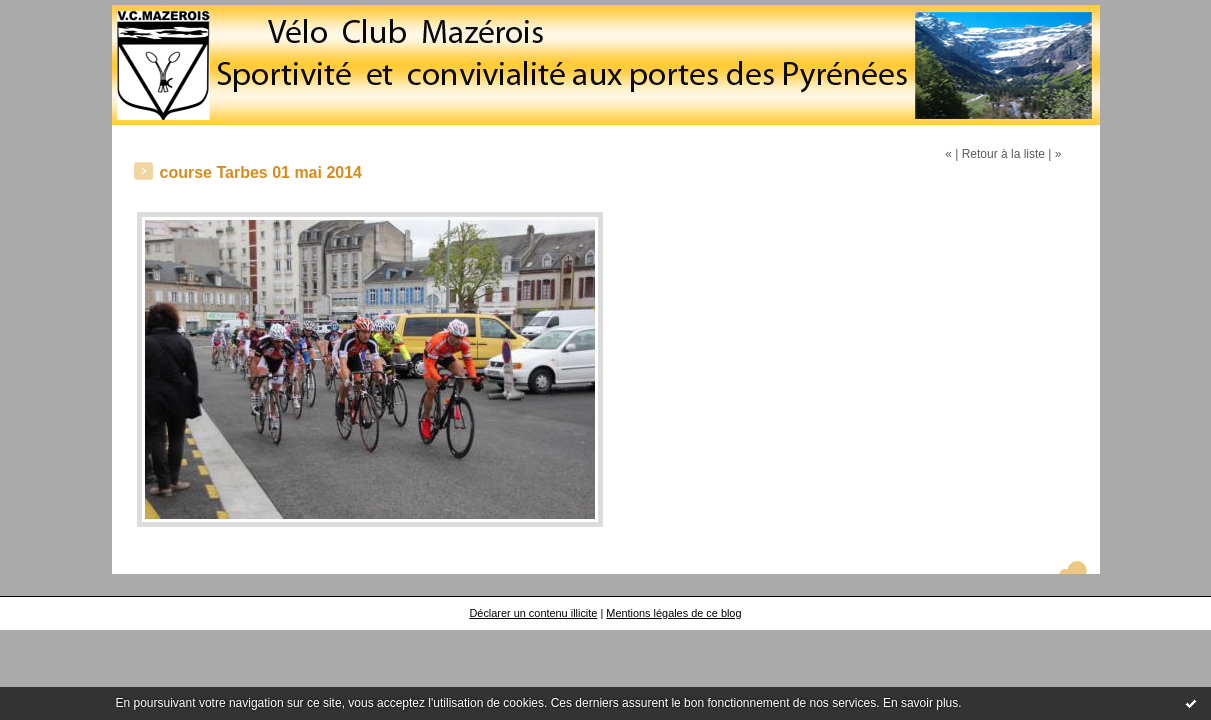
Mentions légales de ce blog (673, 613)
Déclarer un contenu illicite (533, 613)
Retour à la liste (1003, 154)
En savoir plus (920, 703)
